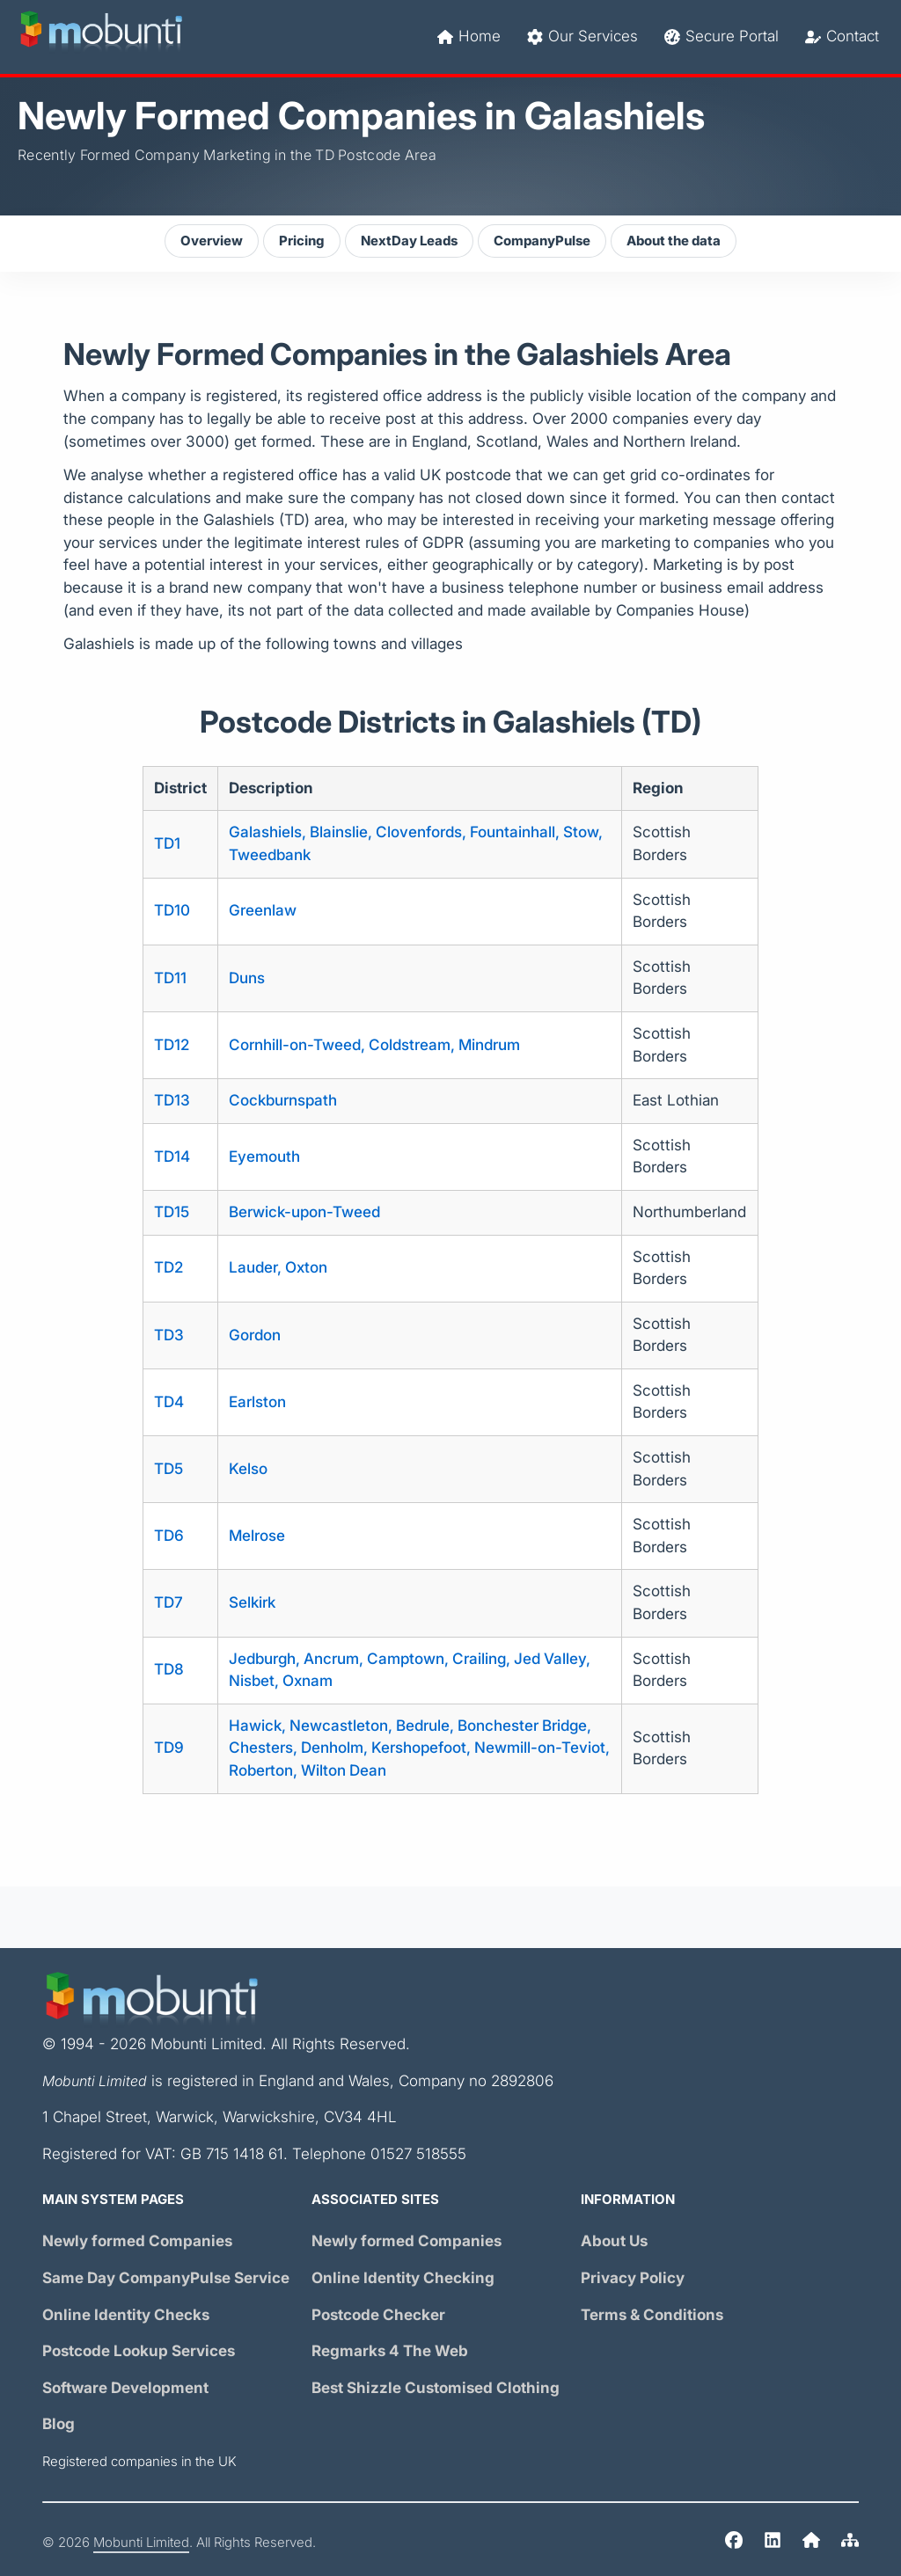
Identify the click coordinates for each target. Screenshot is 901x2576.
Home (469, 36)
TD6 (169, 1536)
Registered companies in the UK (139, 2462)
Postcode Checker (378, 2315)
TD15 (171, 1212)
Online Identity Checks (125, 2315)
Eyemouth (264, 1157)
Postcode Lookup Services (138, 2351)
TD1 (167, 844)
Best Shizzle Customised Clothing (435, 2388)
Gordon (255, 1335)
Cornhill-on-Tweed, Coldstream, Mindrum (374, 1045)
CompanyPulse (542, 241)
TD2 (168, 1267)
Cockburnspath (283, 1100)
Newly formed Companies (137, 2241)
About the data (673, 241)
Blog (58, 2424)
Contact (842, 36)
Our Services (582, 36)
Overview (211, 241)
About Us (614, 2241)
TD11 (170, 978)
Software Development (125, 2388)
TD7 (168, 1602)
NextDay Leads (409, 241)
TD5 (168, 1469)
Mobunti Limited (141, 2543)
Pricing (302, 241)
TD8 (169, 1669)
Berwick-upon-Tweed (304, 1212)
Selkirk (252, 1602)
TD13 (172, 1100)
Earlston (257, 1402)
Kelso (248, 1469)
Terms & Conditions (652, 2315)
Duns (247, 978)
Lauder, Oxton (278, 1267)
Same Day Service (165, 2278)
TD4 (169, 1402)
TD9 (169, 1748)
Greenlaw (263, 910)
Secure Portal (721, 36)
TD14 (172, 1157)
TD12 (171, 1045)
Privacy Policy (633, 2278)
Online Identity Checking (402, 2278)
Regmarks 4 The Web (389, 2351)
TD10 (172, 910)
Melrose (257, 1536)
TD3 (169, 1335)
